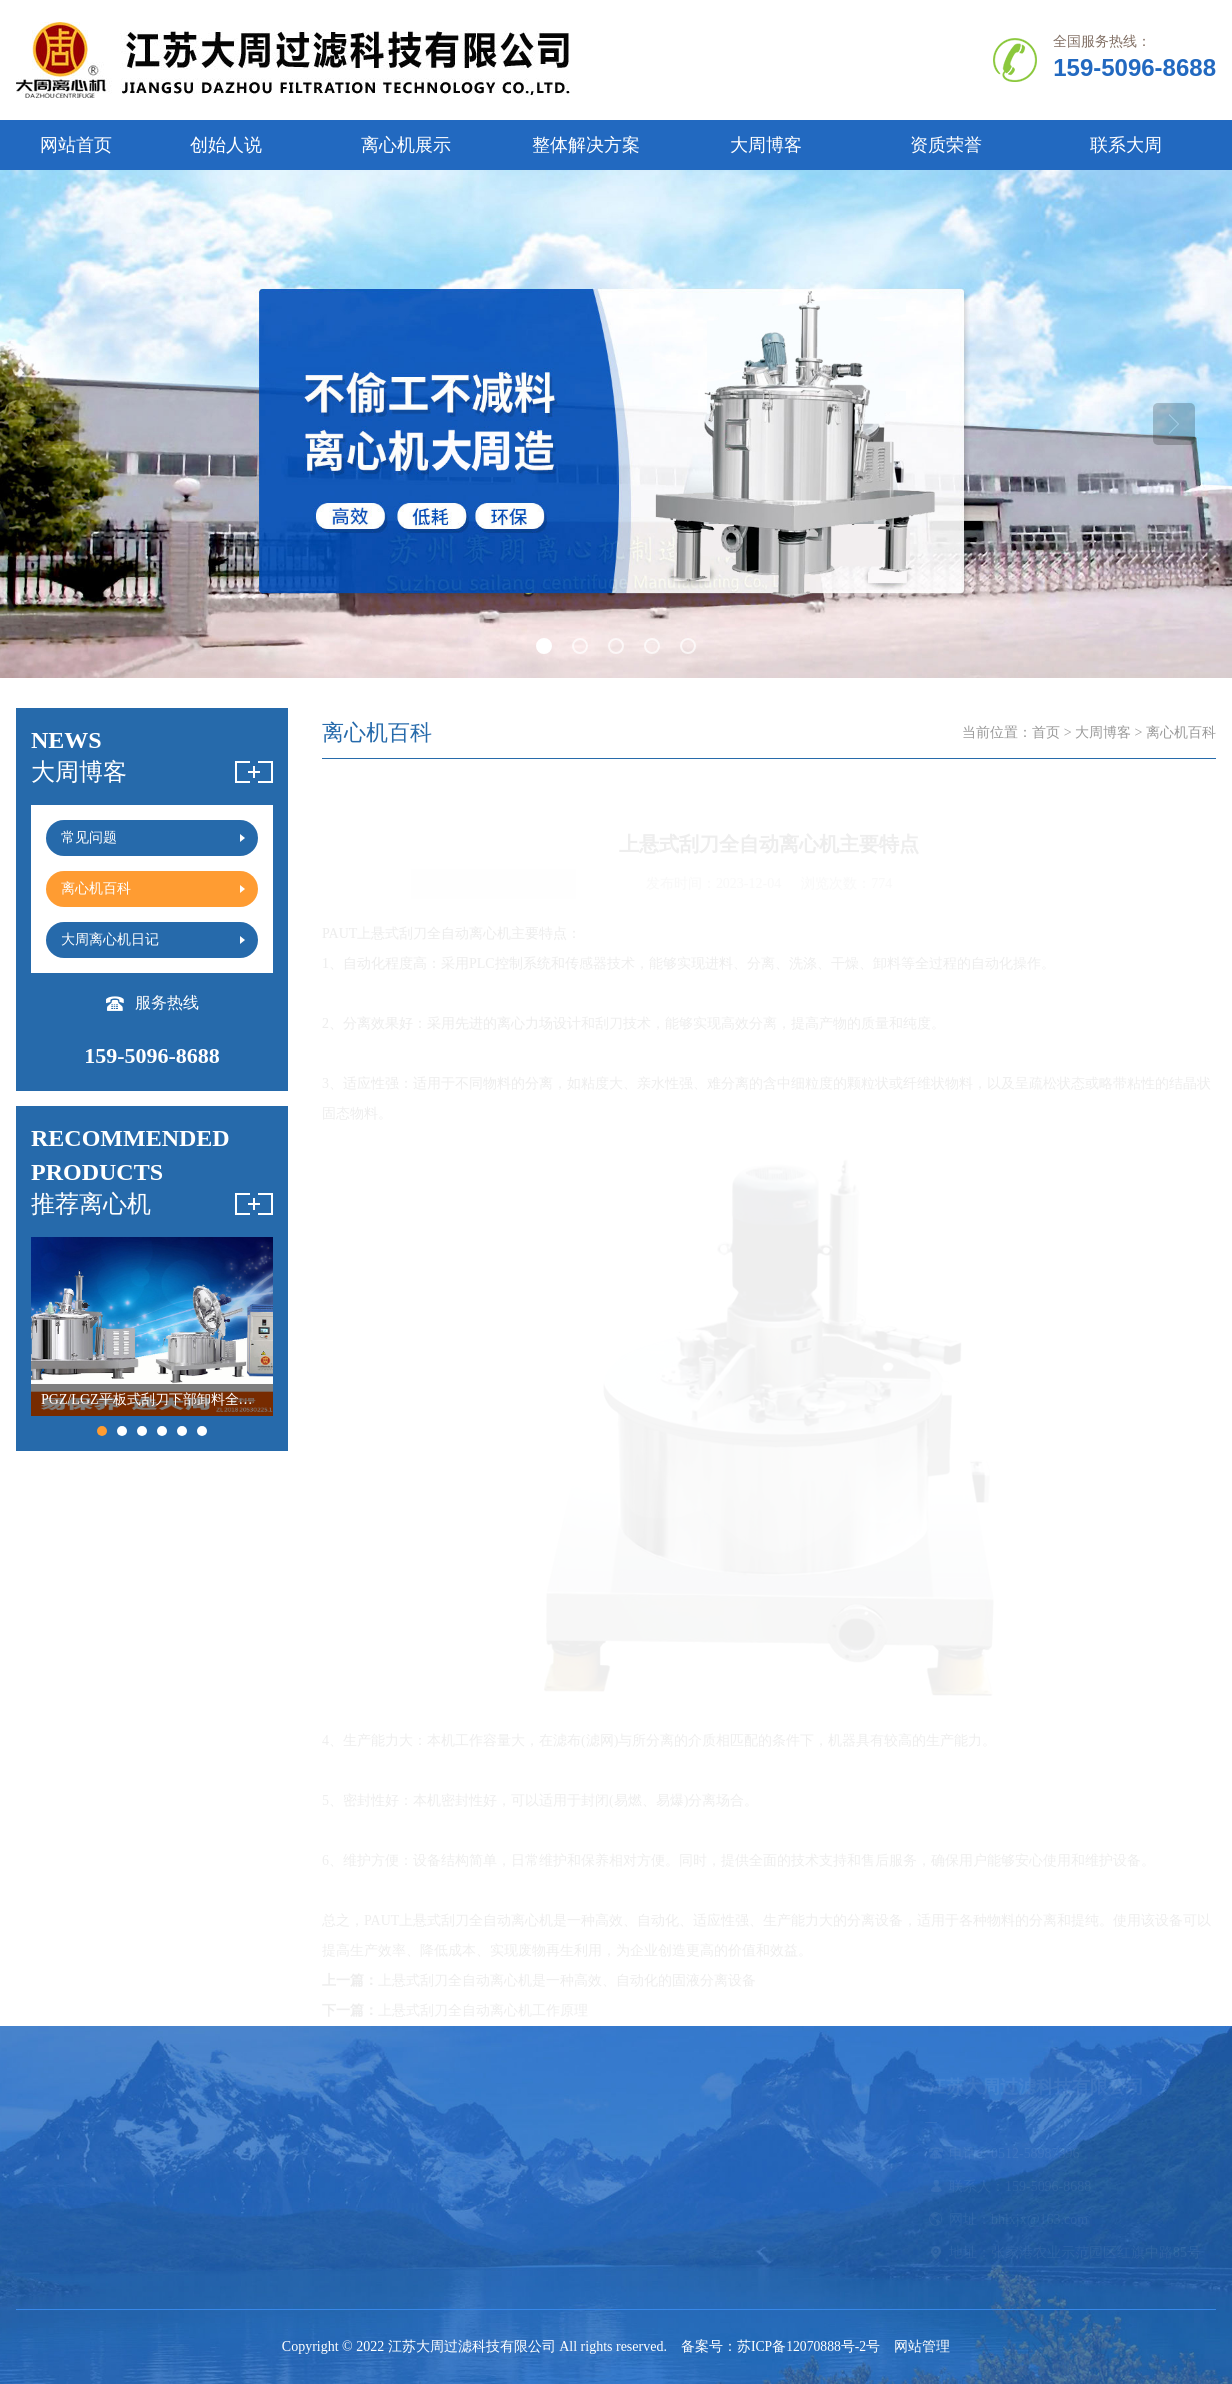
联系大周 (1126, 145)
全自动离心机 (210, 2153)
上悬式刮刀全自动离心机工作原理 (483, 2009)
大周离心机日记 (673, 2219)
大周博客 (766, 145)
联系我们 (44, 2252)
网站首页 (76, 145)
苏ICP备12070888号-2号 (808, 2346)
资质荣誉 (946, 145)
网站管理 (923, 2346)
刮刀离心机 (355, 2186)
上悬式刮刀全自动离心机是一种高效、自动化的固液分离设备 (567, 1979)
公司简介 (44, 2153)
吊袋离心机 (507, 2186)
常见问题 (652, 2153)
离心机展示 (406, 145)
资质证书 (44, 2219)
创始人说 (226, 145)
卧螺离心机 (355, 2153)
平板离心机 (507, 2153)
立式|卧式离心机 (218, 2186)
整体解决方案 (586, 145)
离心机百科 (659, 2186)
